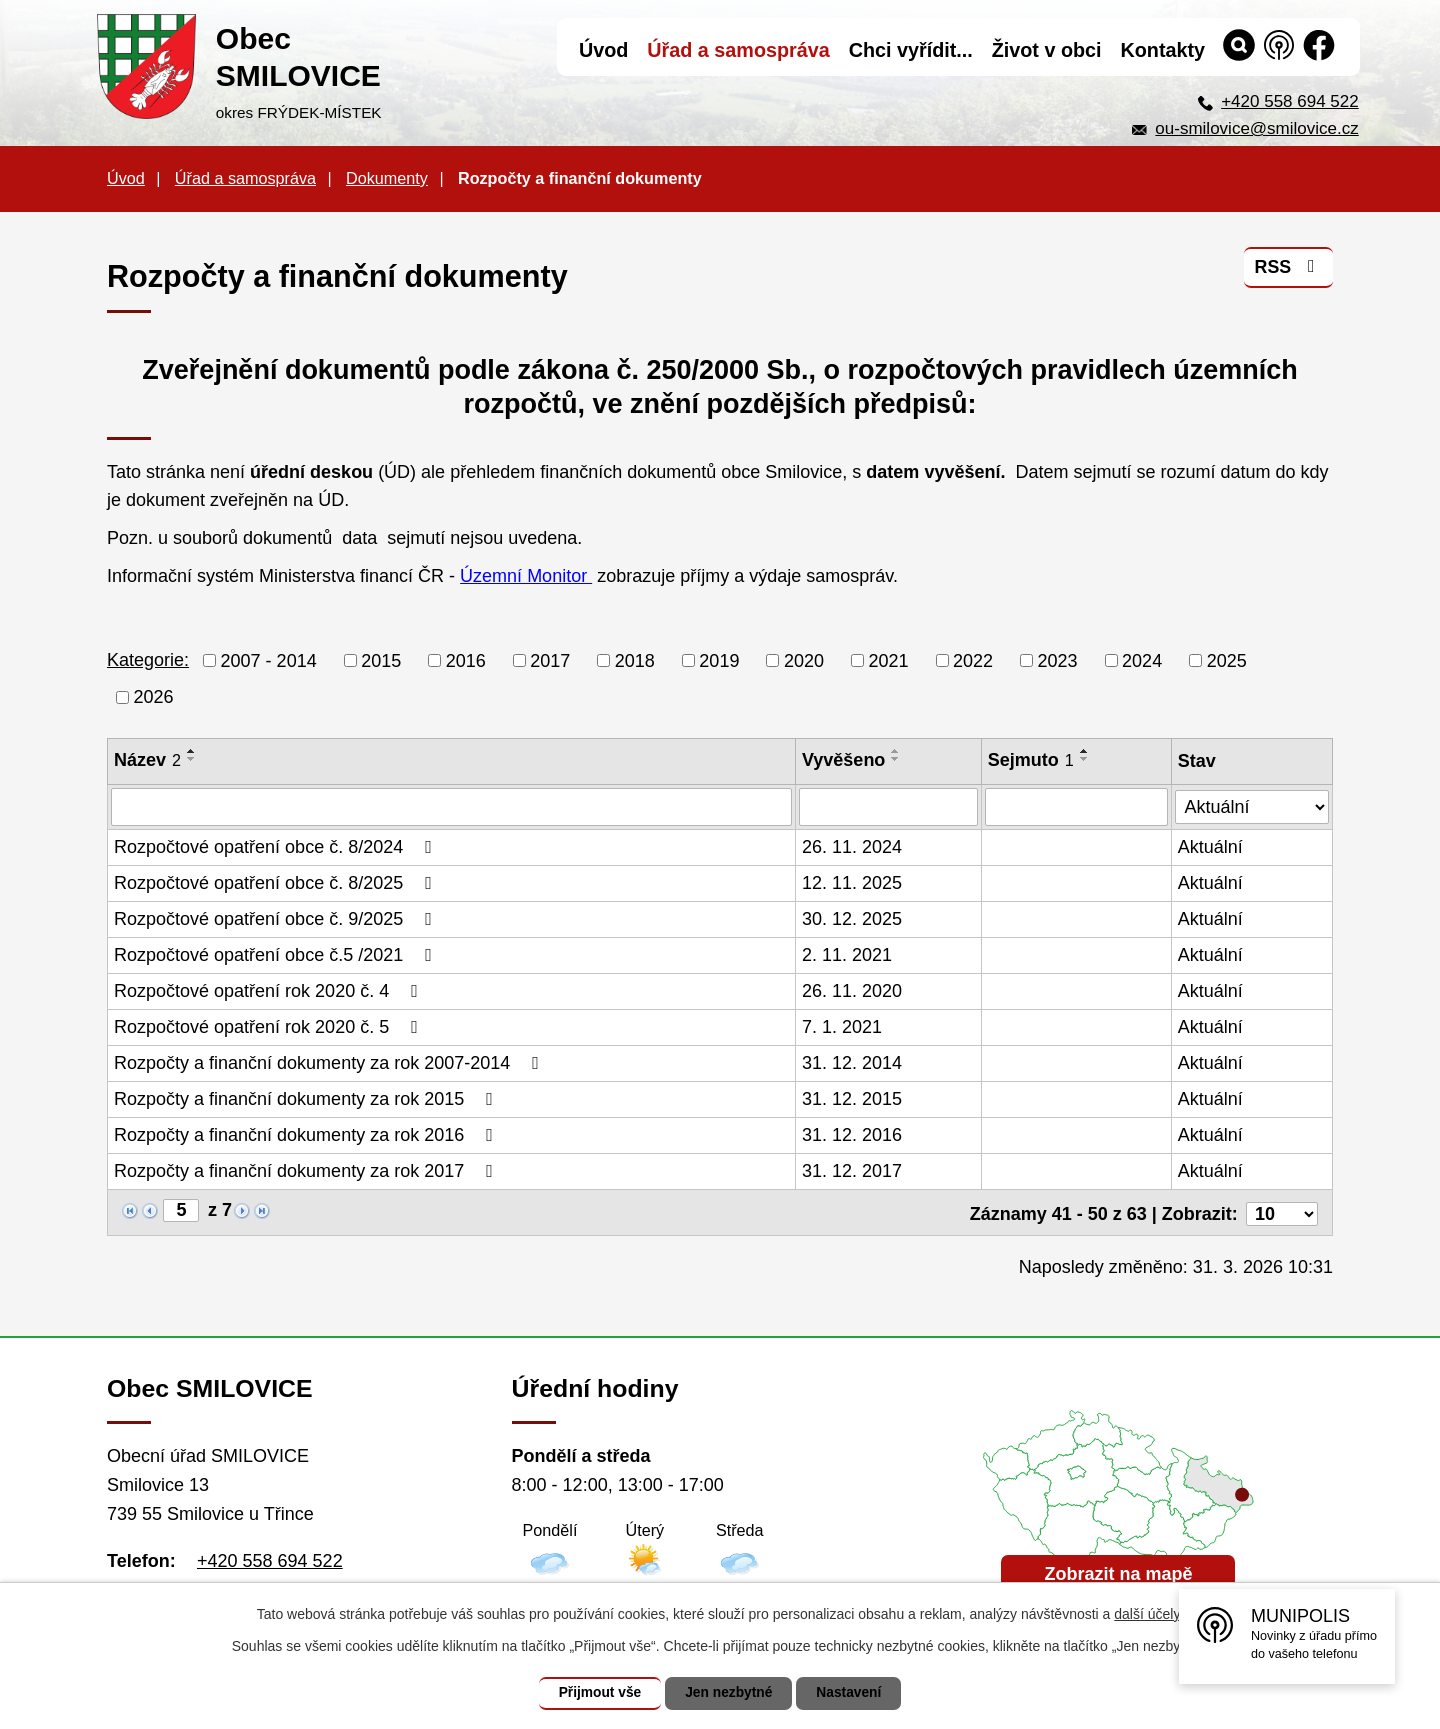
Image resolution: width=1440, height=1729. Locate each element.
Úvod (126, 178)
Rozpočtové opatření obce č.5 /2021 (277, 955)
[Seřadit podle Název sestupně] (192, 759)
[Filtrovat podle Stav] (1252, 804)
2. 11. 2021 (847, 955)
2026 (154, 697)
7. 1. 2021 (842, 1027)
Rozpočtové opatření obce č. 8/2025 (277, 883)
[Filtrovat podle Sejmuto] (1076, 807)
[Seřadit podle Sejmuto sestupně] (1085, 759)
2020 (804, 660)
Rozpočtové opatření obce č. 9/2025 (277, 919)
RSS (1288, 269)
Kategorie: (148, 660)
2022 (973, 660)
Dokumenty (387, 178)
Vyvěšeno (843, 760)
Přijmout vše (597, 1693)
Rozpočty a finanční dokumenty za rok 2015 (307, 1099)
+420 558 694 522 (1290, 101)
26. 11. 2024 (852, 847)
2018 (635, 660)
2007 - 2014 (269, 660)
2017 (550, 660)
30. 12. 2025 (852, 919)
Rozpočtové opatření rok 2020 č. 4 (270, 991)
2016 (466, 660)
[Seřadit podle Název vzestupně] (192, 751)
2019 (719, 660)
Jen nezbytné (729, 1693)
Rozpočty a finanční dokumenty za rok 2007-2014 (330, 1063)
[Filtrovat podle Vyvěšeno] (888, 807)
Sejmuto (1031, 760)
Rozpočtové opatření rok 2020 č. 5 (270, 1027)
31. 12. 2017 (852, 1171)
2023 (1058, 660)
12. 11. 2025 (852, 883)
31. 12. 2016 (852, 1135)
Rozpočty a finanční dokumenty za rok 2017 (307, 1171)
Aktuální (1210, 847)
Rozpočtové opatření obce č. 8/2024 (277, 847)
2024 (1142, 660)
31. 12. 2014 (852, 1063)
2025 (1227, 660)
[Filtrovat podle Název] (451, 807)
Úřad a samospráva (245, 178)
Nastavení (852, 1693)
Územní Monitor (526, 576)
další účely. (1148, 1614)
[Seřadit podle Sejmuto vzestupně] (1085, 751)
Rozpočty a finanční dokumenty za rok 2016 (307, 1135)
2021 (888, 660)
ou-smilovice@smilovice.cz (1256, 128)
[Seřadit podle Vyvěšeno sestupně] (897, 759)
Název (147, 760)
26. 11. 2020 (852, 991)
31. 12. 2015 (852, 1099)
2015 (381, 660)
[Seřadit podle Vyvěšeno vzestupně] (897, 751)
